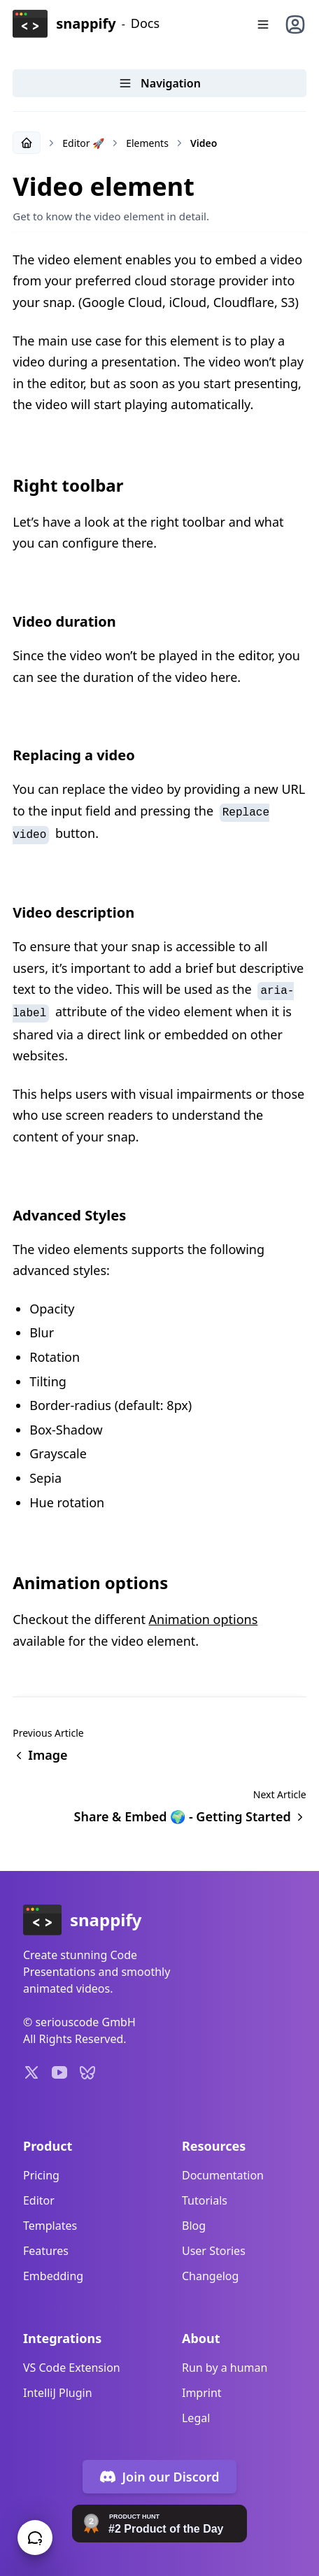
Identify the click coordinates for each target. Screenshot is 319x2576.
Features (46, 2250)
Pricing (41, 2175)
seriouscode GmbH (85, 2022)
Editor (39, 2200)
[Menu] (263, 24)
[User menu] (295, 24)
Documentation (223, 2175)
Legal (196, 2418)
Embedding (53, 2276)
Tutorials (204, 2200)
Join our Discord (159, 2477)
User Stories (214, 2250)
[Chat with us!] (34, 2537)
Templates (50, 2225)
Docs (145, 23)
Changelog (210, 2276)
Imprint (202, 2392)
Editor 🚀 (83, 143)
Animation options (203, 1619)
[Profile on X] (31, 2072)
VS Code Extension (71, 2367)
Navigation (159, 83)
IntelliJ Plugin (57, 2392)
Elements (147, 143)
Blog (194, 2225)
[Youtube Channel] (59, 2072)
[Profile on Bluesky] (87, 2072)
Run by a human (224, 2367)
